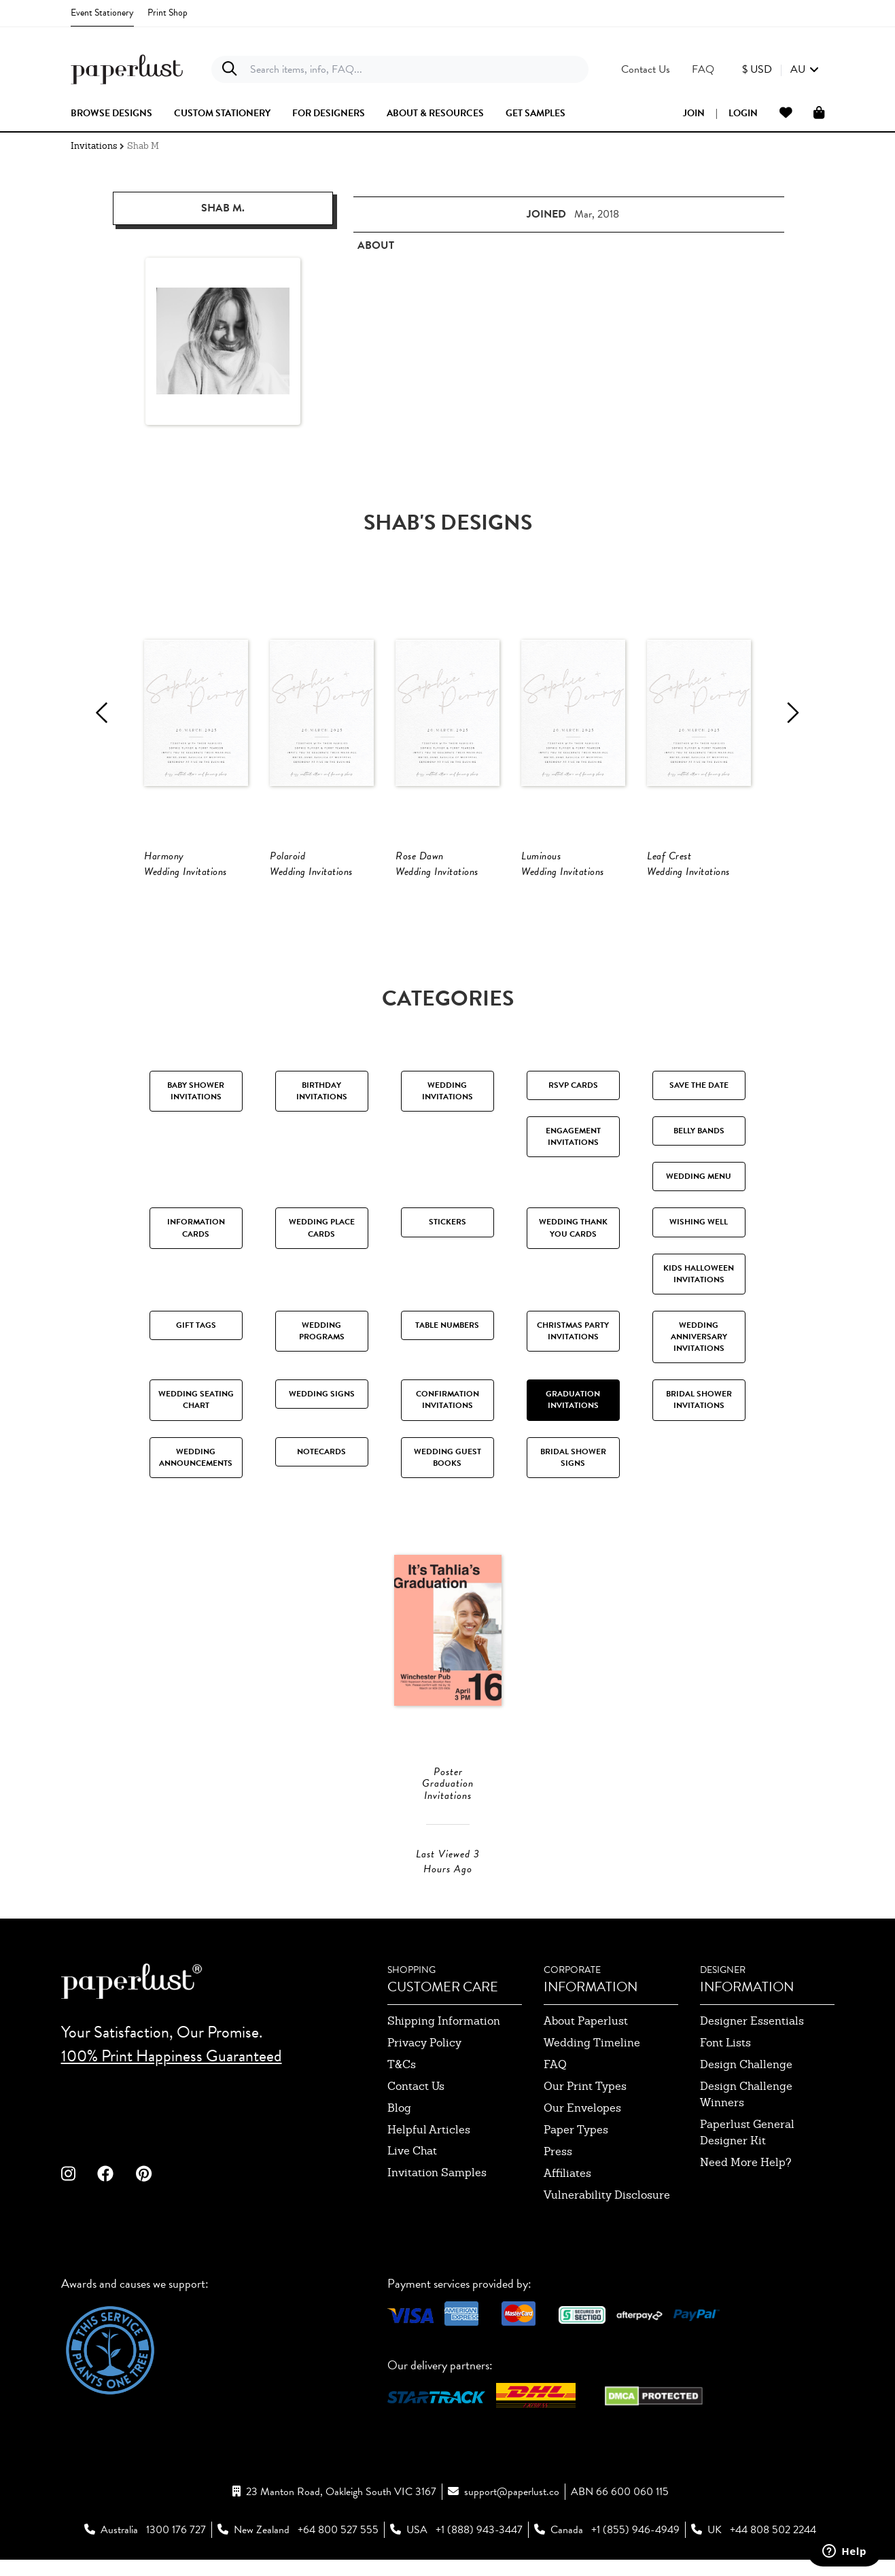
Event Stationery (102, 12)
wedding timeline (592, 2100)
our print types (585, 2144)
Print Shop (167, 12)
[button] (780, 69)
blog (399, 2166)
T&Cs (401, 2122)
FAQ (555, 2122)
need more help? (746, 2220)
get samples (535, 113)
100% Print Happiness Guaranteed (171, 2113)
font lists (725, 2100)
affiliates (567, 2231)
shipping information (443, 2079)
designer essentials (752, 2079)
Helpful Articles (428, 2187)
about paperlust (586, 2079)
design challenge (746, 2122)
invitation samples (437, 2229)
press (558, 2209)
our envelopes (582, 2166)
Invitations (94, 146)
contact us (415, 2144)
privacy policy (424, 2100)
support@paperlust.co (511, 2549)
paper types (576, 2187)
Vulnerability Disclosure (607, 2253)
